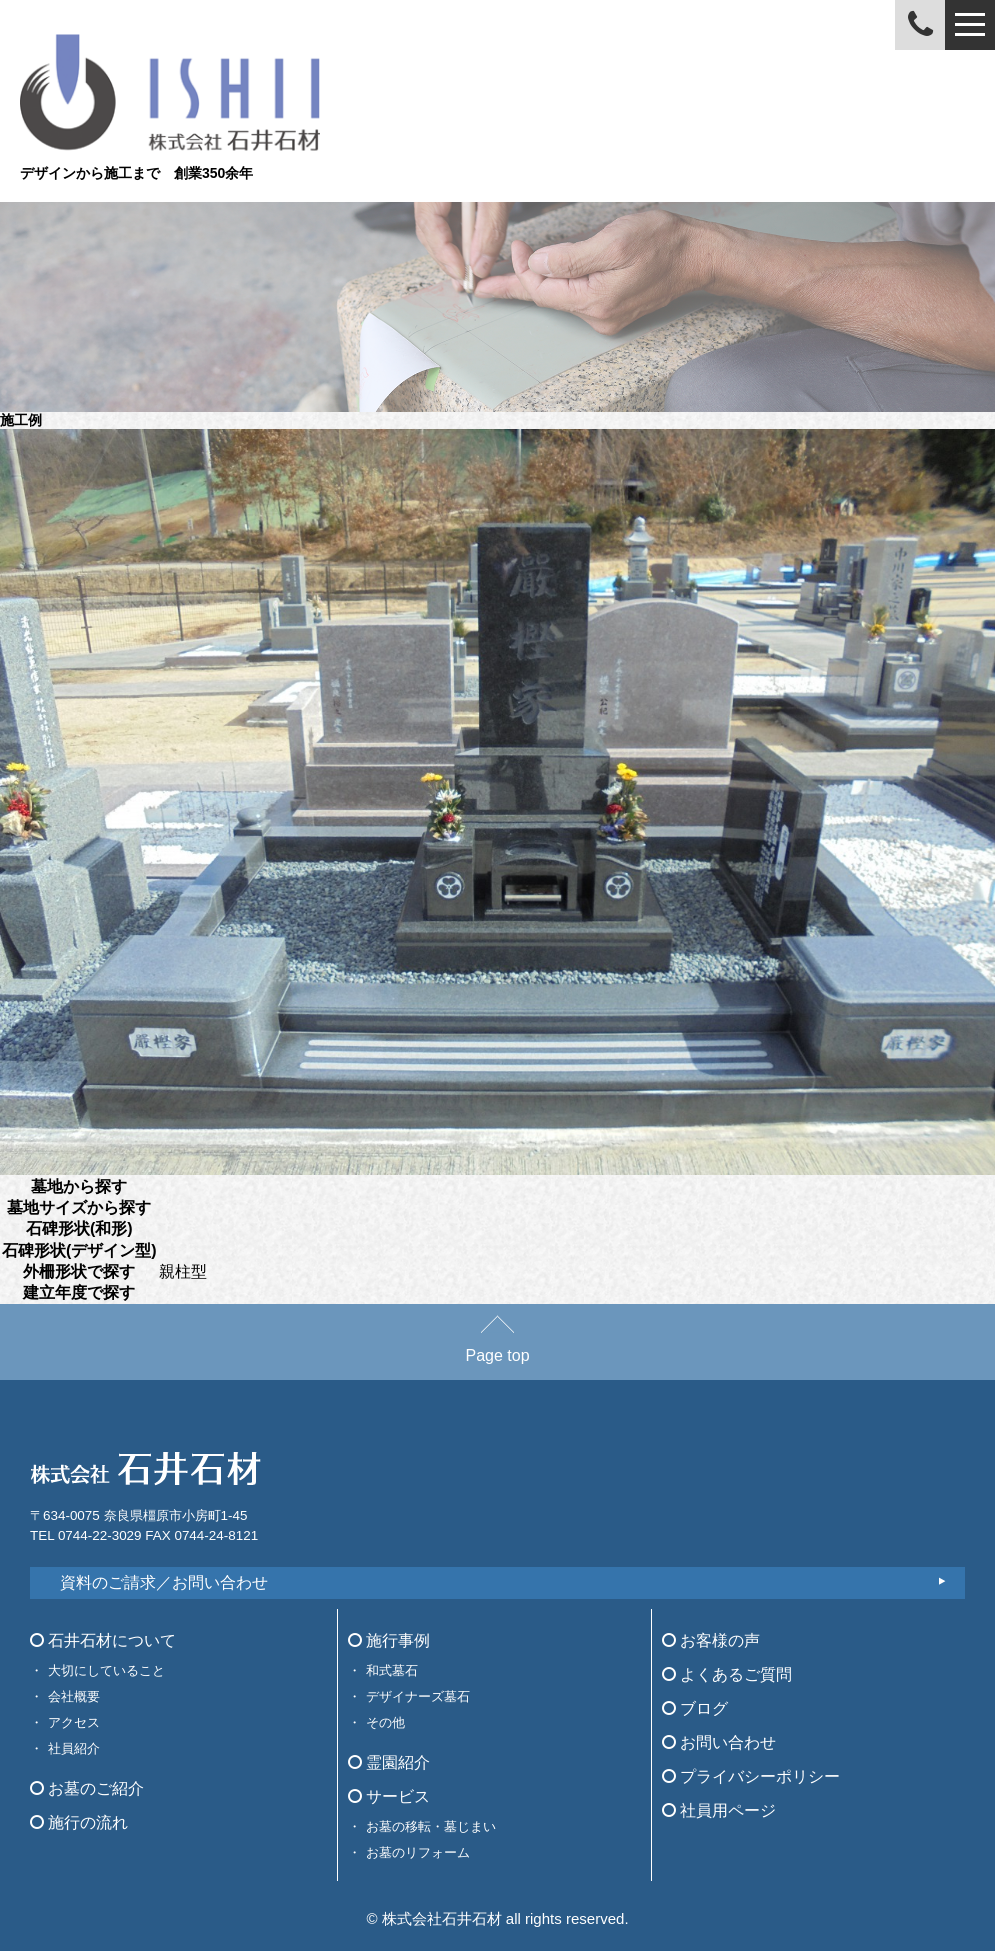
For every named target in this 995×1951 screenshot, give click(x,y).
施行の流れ (79, 1822)
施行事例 (389, 1640)
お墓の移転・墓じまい (431, 1826)
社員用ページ (719, 1810)
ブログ (695, 1708)
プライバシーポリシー (751, 1776)
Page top (497, 1346)
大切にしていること (106, 1670)
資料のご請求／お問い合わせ (164, 1582)
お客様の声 (711, 1640)
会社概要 (74, 1696)
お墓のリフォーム (418, 1852)
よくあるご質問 (727, 1674)
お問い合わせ (719, 1742)
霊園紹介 (389, 1762)
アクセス (74, 1722)
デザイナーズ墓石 (418, 1696)
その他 (385, 1722)
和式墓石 (392, 1670)
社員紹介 (74, 1748)
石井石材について (103, 1640)
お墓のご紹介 (87, 1788)
